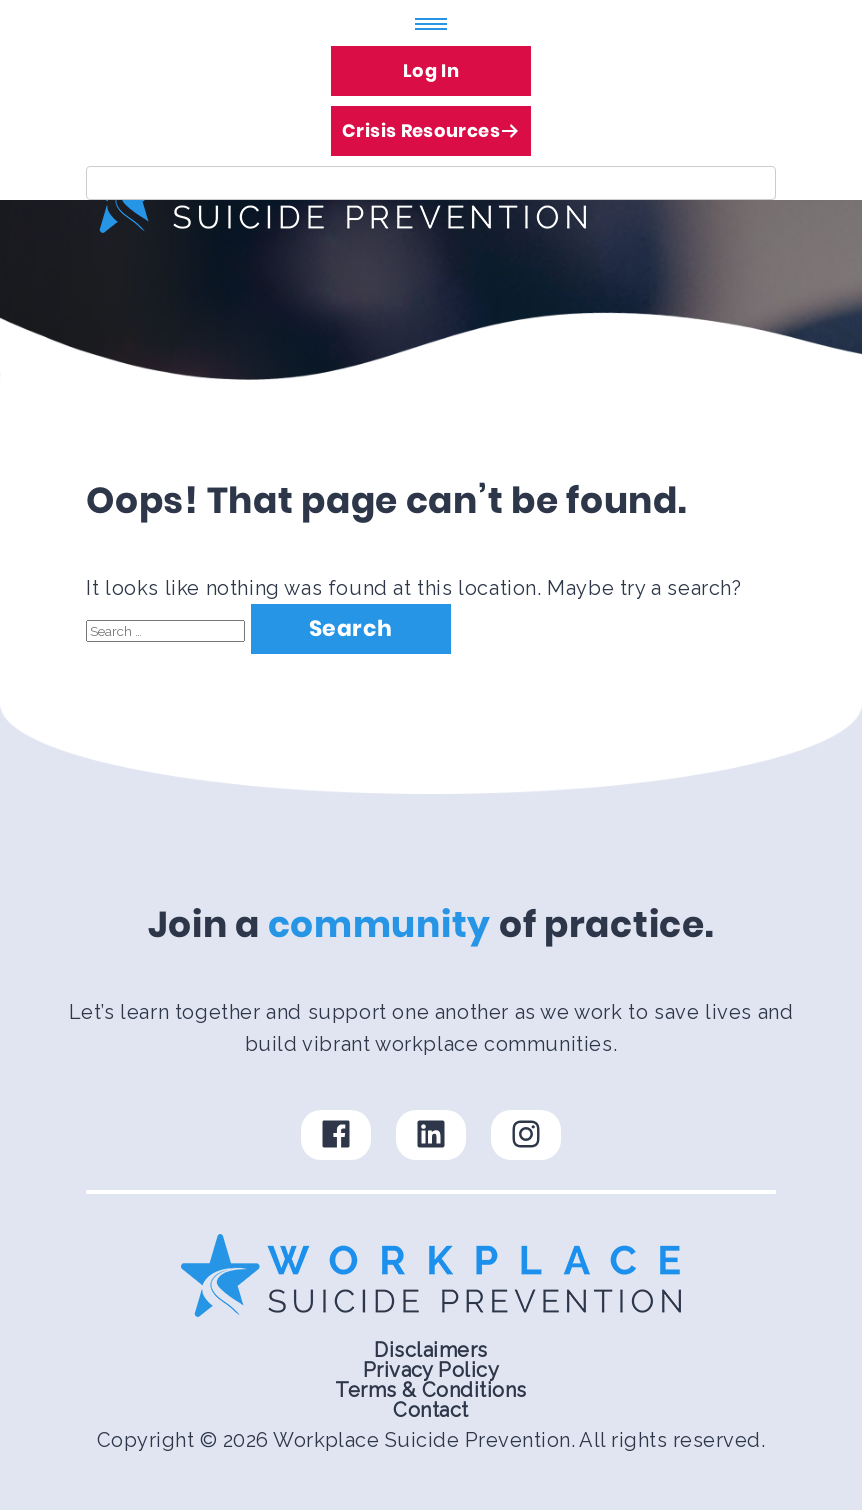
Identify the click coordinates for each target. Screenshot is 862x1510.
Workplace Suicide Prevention (421, 1440)
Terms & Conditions (431, 1390)
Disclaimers (430, 1350)
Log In (431, 70)
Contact (430, 1410)
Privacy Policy (431, 1370)
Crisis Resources (431, 124)
